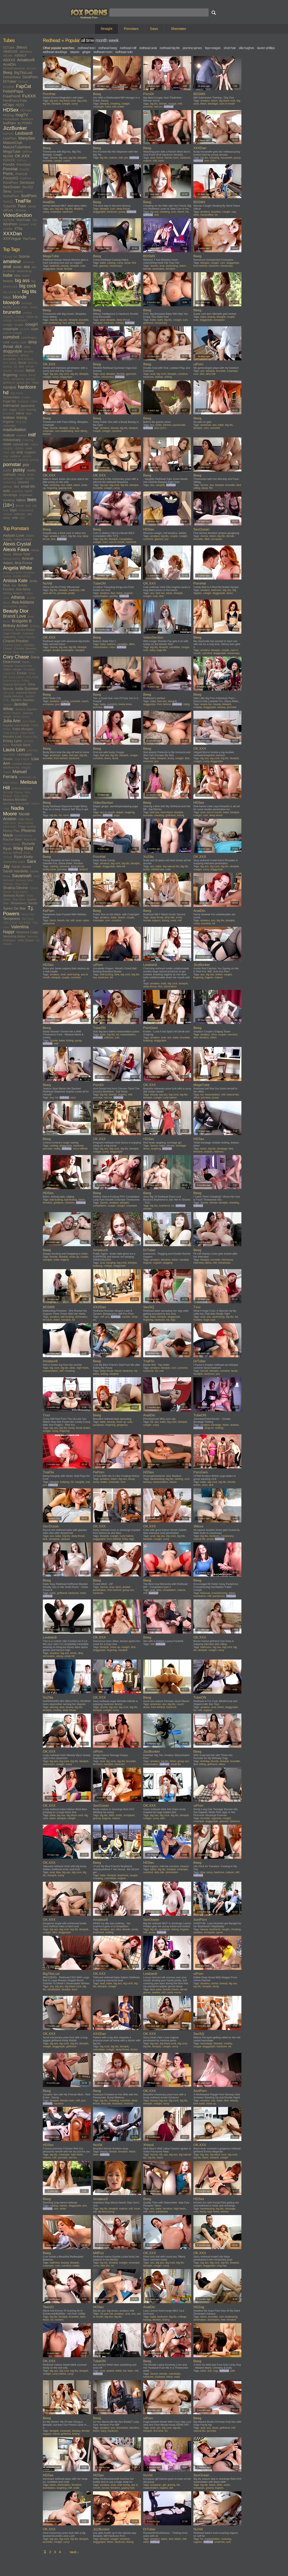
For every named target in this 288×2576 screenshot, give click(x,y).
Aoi (14, 585)
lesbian (9, 417)
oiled (6, 452)
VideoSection (17, 215)
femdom (19, 370)
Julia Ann (11, 720)
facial (22, 363)
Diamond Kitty (23, 665)
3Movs (21, 47)
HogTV (22, 115)
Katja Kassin (11, 732)
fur (194, 1710)
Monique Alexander (16, 803)
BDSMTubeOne (14, 68)
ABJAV (8, 55)
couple (18, 324)
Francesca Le (11, 680)
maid (173, 920)
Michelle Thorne (13, 792)
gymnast (131, 373)
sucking (9, 500)
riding (21, 474)
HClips (8, 105)
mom (7, 444)
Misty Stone (21, 796)
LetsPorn (10, 138)
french (23, 375)
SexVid (18, 191)
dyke (82, 2316)
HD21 (20, 105)
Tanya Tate (28, 914)
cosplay (197, 707)
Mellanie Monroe (22, 788)
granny (97, 1818)
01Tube (8, 47)
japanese (28, 406)
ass (27, 266)
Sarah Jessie (21, 867)
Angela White (17, 568)
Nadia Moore (13, 810)
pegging (167, 1262)
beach (121, 917)
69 (151, 1421)
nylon (86, 920)
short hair (230, 48)
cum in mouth (12, 333)
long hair (21, 421)
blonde (20, 296)
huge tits (9, 401)
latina (20, 413)
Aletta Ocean (23, 539)
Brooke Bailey (25, 629)
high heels (16, 393)
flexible (68, 268)
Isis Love (8, 692)
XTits (18, 228)
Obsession (9, 826)
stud (73, 1097)
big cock (27, 285)
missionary (12, 440)
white (6, 517)
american (28, 262)
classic (63, 2205)
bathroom (205, 1647)
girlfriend (9, 382)
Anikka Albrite (21, 576)
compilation (21, 320)
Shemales (178, 29)
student (83, 869)
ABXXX (9, 60)
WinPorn (10, 224)
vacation (58, 2103)
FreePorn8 (11, 96)
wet (29, 514)
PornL (8, 173)
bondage (26, 303)
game (219, 1932)
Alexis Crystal (17, 544)
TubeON (9, 206)
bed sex (160, 593)
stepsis (74, 52)
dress (230, 593)
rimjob (30, 474)
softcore (108, 1037)
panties (27, 456)
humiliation (199, 1595)
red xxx (158, 106)
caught (226, 211)
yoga (116, 815)
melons (21, 435)
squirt (28, 491)
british (33, 307)
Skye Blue (18, 899)
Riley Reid (23, 848)
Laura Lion (14, 749)
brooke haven (171, 1989)
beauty (8, 281)
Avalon (23, 606)
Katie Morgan (23, 729)
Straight (106, 29)
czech (66, 160)
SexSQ (27, 187)
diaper (119, 812)
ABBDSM (10, 51)
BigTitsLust (23, 72)
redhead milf (128, 48)
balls (160, 319)
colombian (110, 1878)
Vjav (35, 220)
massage (9, 425)
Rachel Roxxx (23, 835)
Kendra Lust (12, 736)
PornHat (10, 169)
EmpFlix (8, 86)
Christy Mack (11, 652)
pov (26, 464)
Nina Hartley (25, 823)
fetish (30, 370)
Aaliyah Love (13, 535)
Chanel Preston (16, 641)
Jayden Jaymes (22, 700)
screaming (9, 482)
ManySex (26, 138)
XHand (23, 224)
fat (15, 366)
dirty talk (210, 373)
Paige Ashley (27, 826)
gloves (147, 1992)
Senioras (27, 182)
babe (8, 275)
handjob (9, 387)
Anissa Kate (15, 580)
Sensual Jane (24, 880)
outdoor (15, 456)
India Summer (26, 688)
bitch (118, 1586)
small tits (28, 486)
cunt (6, 342)
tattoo (21, 500)
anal (7, 266)
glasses (103, 265)
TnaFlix (23, 201)
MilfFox (27, 151)
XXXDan (12, 233)
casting (27, 312)
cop (234, 211)
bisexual (205, 1592)
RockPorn (10, 183)
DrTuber (9, 81)
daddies (198, 1932)
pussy (19, 469)
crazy (46, 211)
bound (105, 2487)
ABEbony (25, 51)
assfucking (24, 271)
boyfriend (164, 1205)
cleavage (230, 2208)
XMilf (33, 224)
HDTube (26, 110)
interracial (11, 405)
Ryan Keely (23, 857)
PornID (24, 169)
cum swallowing (52, 322)
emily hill (70, 1656)
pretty (71, 593)
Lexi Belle (9, 754)
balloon (111, 644)
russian (29, 478)
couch (180, 1704)
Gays (154, 29)
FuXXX (29, 96)
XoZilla (7, 228)
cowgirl (31, 324)
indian (34, 401)
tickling (219, 1427)
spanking (17, 491)
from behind (200, 265)
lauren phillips (266, 48)
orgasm (30, 452)
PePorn (21, 160)
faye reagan (213, 48)
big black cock (67, 100)
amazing (55, 484)
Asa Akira (23, 589)
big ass (22, 280)
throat (20, 505)
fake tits (32, 362)
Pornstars (131, 29)
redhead (9, 474)
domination (170, 986)
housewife (226, 157)
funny (6, 379)
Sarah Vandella (15, 871)
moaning (27, 440)
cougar (7, 324)
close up (32, 316)
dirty (80, 1653)
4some (154, 2154)
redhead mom (102, 52)
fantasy (7, 366)
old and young (106, 2211)
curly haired (169, 1097)
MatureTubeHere (17, 147)
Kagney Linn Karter (16, 725)
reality (31, 470)
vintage (7, 514)
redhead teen (86, 48)
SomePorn (11, 196)
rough (20, 478)
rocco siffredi (80, 1148)
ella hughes (246, 48)
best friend (167, 812)
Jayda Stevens (13, 696)
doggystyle (12, 351)
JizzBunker (15, 128)
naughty (8, 448)
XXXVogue (12, 238)
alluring (54, 1707)
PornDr (9, 164)
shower (147, 1208)
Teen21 (8, 201)
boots (146, 869)
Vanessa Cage (27, 932)
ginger (86, 52)
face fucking (25, 359)
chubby (19, 316)
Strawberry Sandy (23, 903)
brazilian (216, 211)
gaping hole (65, 487)
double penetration (63, 650)
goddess (58, 1202)
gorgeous (122, 1424)
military (119, 322)
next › (74, 2552)
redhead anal (148, 48)
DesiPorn (30, 77)
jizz (5, 409)
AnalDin (9, 64)
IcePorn (9, 123)
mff (136, 2370)
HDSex (11, 110)
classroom (49, 1764)
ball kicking (70, 1199)
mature (9, 435)
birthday (204, 1761)
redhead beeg (107, 48)
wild (22, 517)
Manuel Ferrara (15, 774)
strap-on (209, 1427)
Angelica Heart (12, 572)
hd (5, 392)
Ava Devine (10, 606)
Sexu (7, 191)
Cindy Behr (28, 652)
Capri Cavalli (12, 633)
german (30, 379)
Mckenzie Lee (27, 777)
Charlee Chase (12, 645)
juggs (13, 409)
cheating (8, 316)
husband (23, 401)
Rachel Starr (12, 839)
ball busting (106, 974)
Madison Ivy (11, 767)
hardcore (27, 387)
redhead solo (123, 52)
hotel (56, 1259)
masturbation (14, 429)
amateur (12, 261)
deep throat (123, 208)
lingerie (8, 422)
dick (18, 346)
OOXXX (9, 160)
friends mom (171, 157)
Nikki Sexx (9, 823)
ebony (24, 355)
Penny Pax (11, 831)
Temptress (11, 918)
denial (183, 1989)
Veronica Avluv (14, 936)
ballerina (55, 265)
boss (74, 1989)
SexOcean (11, 187)
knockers (8, 413)
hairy (35, 382)
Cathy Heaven (26, 637)
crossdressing (219, 1592)
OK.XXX (22, 156)
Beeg (7, 72)
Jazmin (7, 704)
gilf (164, 2484)
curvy (15, 342)
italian (96, 376)
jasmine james (192, 48)
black (7, 297)
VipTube (8, 220)
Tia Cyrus (28, 918)
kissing (31, 409)
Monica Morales (15, 800)
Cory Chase (16, 656)
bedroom (216, 590)
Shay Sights (20, 891)
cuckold (24, 329)
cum (34, 329)
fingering (10, 375)
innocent (148, 761)
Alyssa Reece (11, 558)
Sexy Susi (21, 883)
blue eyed (155, 1989)
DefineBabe (12, 77)
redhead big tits (170, 48)
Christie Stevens (25, 648)
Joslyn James (21, 716)
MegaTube (12, 151)
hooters (26, 397)
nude (28, 448)
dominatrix (158, 268)
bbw (17, 275)
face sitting (9, 362)
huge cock (209, 1319)
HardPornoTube (15, 100)
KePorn (8, 133)
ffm (211, 487)
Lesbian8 (24, 133)
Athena (18, 597)
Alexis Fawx (16, 549)
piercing (23, 459)
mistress (219, 1151)
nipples (19, 448)
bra (152, 424)
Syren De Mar (14, 908)
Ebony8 (23, 81)
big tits (29, 291)
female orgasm (151, 920)
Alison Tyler (21, 554)
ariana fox (206, 704)
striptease (25, 495)
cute (23, 342)
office (196, 1097)
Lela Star (32, 750)
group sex (23, 382)
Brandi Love (14, 616)
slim (56, 2208)
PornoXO (10, 178)
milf (32, 434)
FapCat (23, 86)
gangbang (18, 379)
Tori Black (25, 922)
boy (52, 1097)
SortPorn (29, 196)
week (114, 40)
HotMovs (27, 119)
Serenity (8, 883)
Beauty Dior (16, 611)
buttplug (147, 1040)
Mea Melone (10, 782)
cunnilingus (29, 337)
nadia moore (174, 1992)
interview (198, 1262)
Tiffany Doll (10, 922)
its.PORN (25, 123)
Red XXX (30, 839)
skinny (7, 486)
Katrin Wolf (27, 732)
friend (32, 375)
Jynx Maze (29, 721)
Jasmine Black (26, 692)
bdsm (26, 275)
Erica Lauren (16, 677)
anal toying (73, 974)
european (9, 359)
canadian (122, 644)
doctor (134, 2049)
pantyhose (49, 923)
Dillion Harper (12, 669)
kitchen (167, 424)
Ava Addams (23, 602)
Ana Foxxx (23, 563)
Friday (26, 680)
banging (111, 1262)
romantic (8, 478)
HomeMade (11, 119)
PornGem (24, 165)
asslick (110, 2370)
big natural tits (11, 292)
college (7, 320)
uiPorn (8, 210)
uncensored (25, 510)
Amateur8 (26, 60)
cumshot (11, 337)
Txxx (22, 206)
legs (28, 413)
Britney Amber (15, 625)
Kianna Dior (30, 736)
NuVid (8, 156)
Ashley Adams (13, 593)
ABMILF (20, 55)
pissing (34, 459)
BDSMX (32, 68)
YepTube (29, 239)
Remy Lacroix (11, 844)
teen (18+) (210, 160)
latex (95, 2154)
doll (210, 2370)
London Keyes (22, 763)
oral (20, 452)
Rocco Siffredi (12, 852)
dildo (27, 347)
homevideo (11, 397)
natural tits (21, 444)
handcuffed (206, 214)
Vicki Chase (26, 940)
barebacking (157, 1478)
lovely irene (125, 704)
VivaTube (23, 220)
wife (15, 518)
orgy (5, 456)
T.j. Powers (18, 910)
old (13, 452)
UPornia (20, 210)
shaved (23, 482)
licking (22, 417)
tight (28, 505)
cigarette (216, 1818)
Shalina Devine (15, 888)
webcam (19, 514)
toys (13, 510)
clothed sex (157, 869)
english (122, 1878)
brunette (12, 312)
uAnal (32, 206)
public (7, 470)
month (101, 40)
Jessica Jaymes (26, 709)
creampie (10, 329)
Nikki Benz (25, 819)
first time (158, 2430)
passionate (10, 459)
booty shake (20, 307)
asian (17, 267)
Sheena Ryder (14, 895)
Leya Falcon (22, 759)
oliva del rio (49, 593)
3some (24, 256)
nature (34, 444)
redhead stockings (55, 52)
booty (7, 307)
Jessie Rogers (12, 713)
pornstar (12, 464)
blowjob (11, 302)
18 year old (10, 256)
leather (156, 1992)
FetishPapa (13, 91)
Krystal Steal (20, 745)
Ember (22, 673)
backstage (206, 2043)
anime (214, 1983)
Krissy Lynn (12, 741)
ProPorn (25, 178)
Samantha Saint (14, 861)
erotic (158, 424)
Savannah (21, 875)
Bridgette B (22, 621)
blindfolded (54, 1989)
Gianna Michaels (14, 684)
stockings (10, 495)
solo (6, 491)
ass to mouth (107, 812)
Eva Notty (32, 677)
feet (21, 366)
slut (16, 486)
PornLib (21, 174)
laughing (130, 812)
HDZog (8, 115)
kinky (21, 409)
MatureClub (12, 143)
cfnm (214, 1034)
